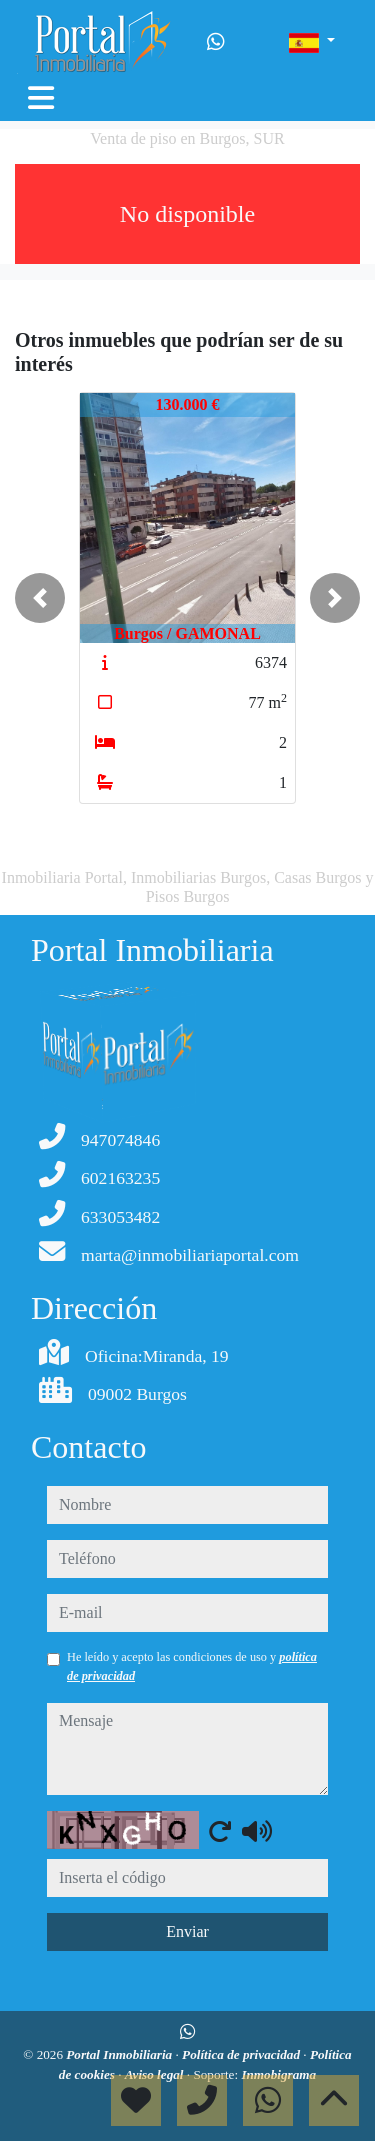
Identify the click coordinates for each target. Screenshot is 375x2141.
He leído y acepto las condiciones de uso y (192, 1666)
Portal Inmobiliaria (120, 2054)
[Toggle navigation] (41, 98)
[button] (40, 598)
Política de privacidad (242, 2054)
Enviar (187, 1931)
